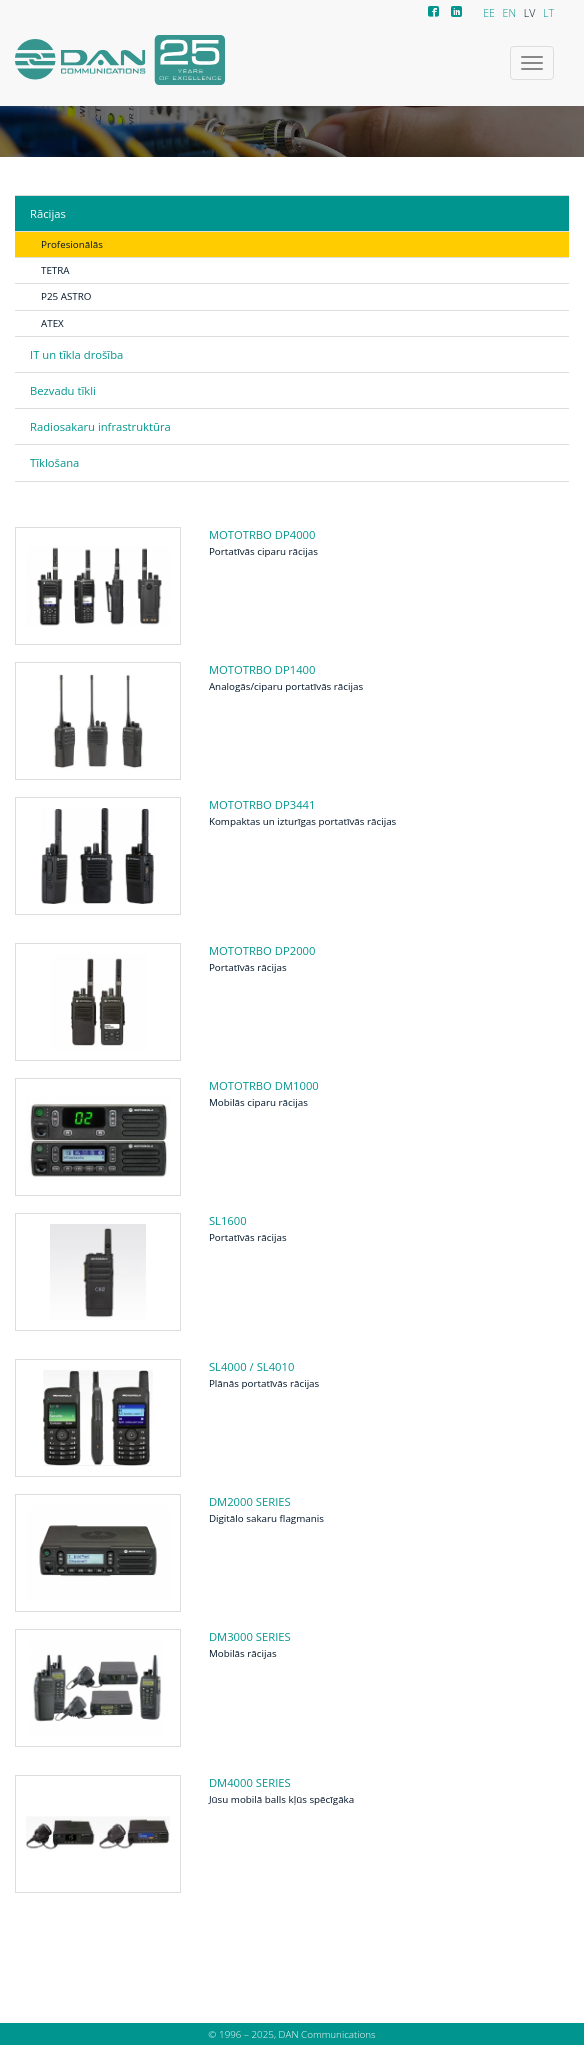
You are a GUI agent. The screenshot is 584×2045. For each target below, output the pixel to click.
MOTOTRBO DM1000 (264, 1085)
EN (509, 13)
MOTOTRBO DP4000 (262, 534)
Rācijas (48, 213)
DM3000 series (250, 1636)
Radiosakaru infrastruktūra (100, 426)
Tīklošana (54, 462)
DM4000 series (250, 1782)
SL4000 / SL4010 (252, 1366)
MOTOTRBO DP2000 (262, 950)
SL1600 (228, 1220)
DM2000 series (250, 1501)
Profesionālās (72, 244)
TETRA (55, 270)
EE (489, 13)
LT (548, 13)
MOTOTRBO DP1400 (262, 669)
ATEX (52, 323)
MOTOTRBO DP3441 (262, 804)
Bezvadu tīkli (63, 390)
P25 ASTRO (66, 296)
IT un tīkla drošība (76, 354)
